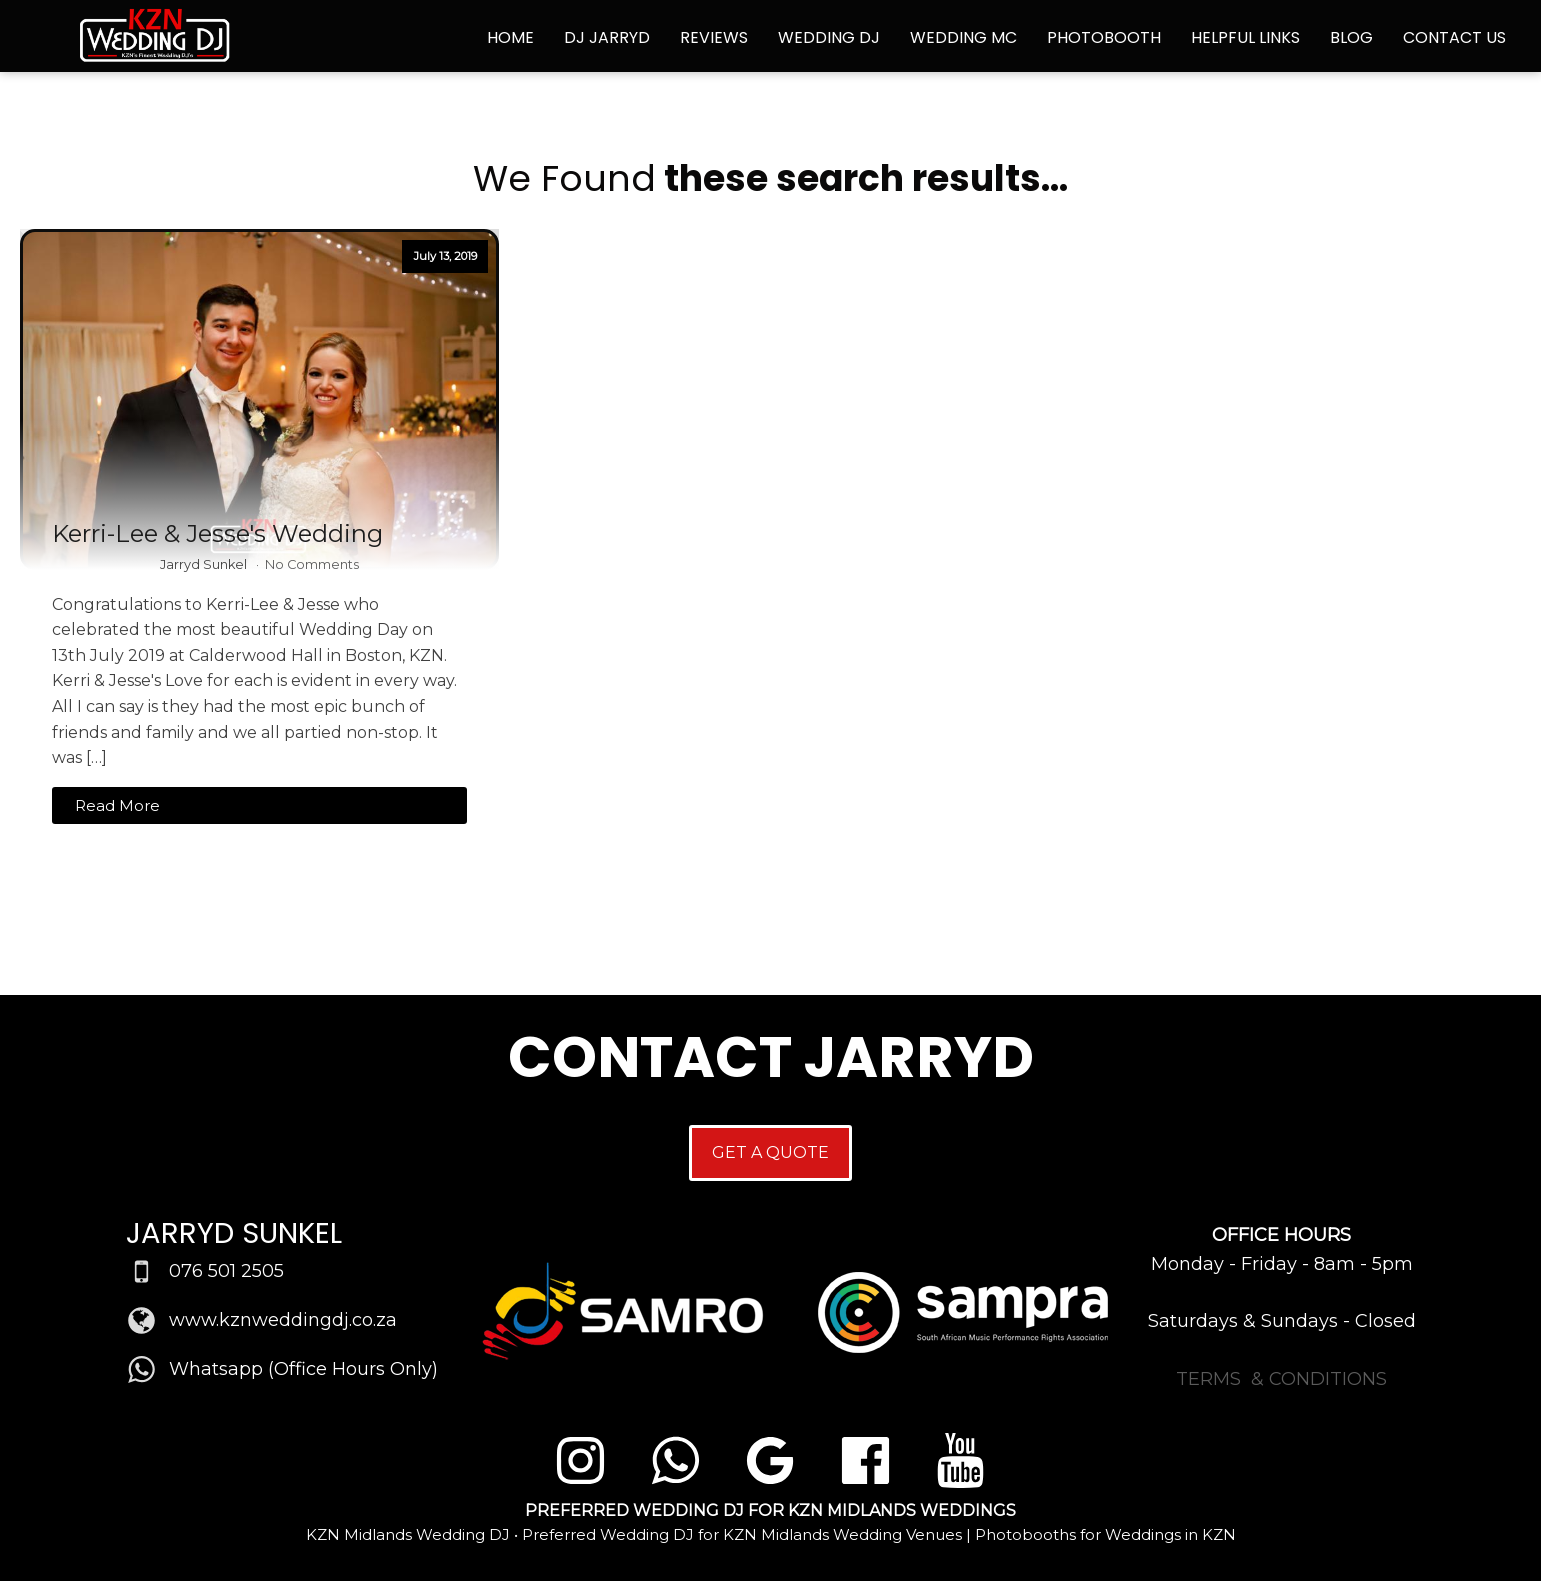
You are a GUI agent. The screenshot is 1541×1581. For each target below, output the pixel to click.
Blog (1351, 37)
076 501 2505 (226, 1271)
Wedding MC (963, 37)
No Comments (312, 564)
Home (510, 37)
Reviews (714, 37)
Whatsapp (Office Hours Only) (303, 1369)
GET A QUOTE (770, 1152)
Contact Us (1454, 37)
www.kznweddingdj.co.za (283, 1320)
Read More (117, 805)
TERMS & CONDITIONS (1281, 1379)
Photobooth (1104, 37)
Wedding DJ (829, 37)
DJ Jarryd (607, 37)
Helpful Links (1245, 37)
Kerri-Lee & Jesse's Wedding (217, 534)
